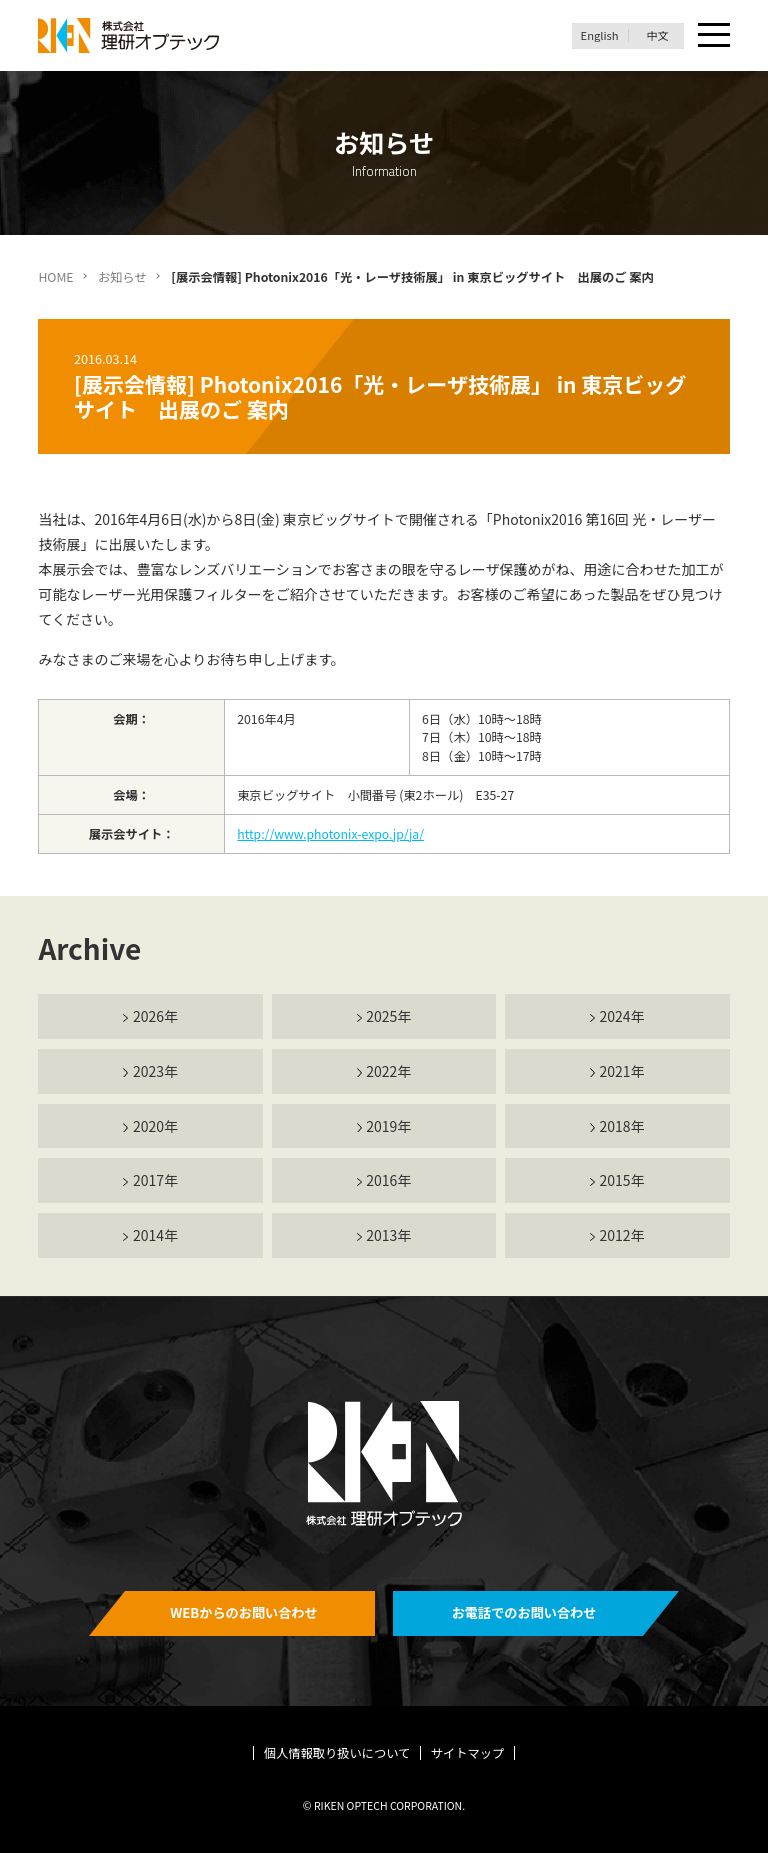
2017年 (155, 1180)
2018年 (622, 1126)
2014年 (155, 1235)
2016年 (388, 1180)
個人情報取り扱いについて (337, 1753)
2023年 (155, 1071)
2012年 (622, 1235)
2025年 (388, 1016)
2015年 (622, 1180)
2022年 (388, 1071)
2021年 (622, 1071)
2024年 (622, 1016)
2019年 (388, 1126)
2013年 (388, 1235)
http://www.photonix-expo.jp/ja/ (330, 834)
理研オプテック (130, 35)
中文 (657, 35)
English (600, 35)
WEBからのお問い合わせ (244, 1612)
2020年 (155, 1126)
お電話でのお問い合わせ (524, 1612)
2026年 (155, 1016)
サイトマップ (468, 1753)
